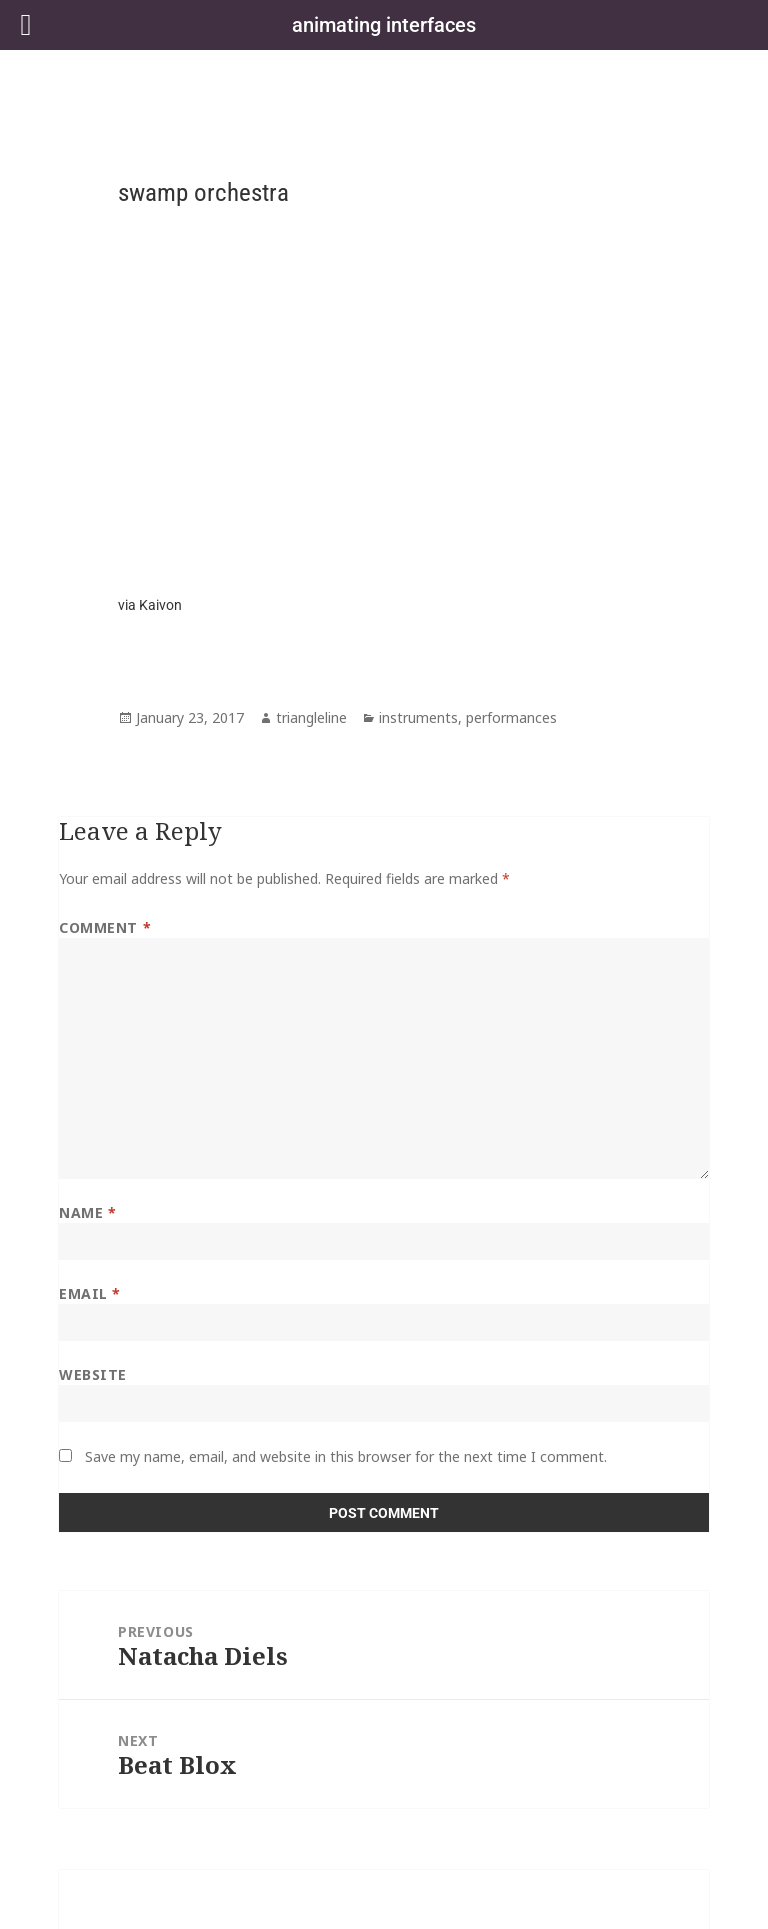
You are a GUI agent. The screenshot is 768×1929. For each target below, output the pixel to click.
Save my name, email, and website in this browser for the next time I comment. (346, 1456)
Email (90, 1293)
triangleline (311, 717)
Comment (105, 927)
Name (87, 1212)
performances (511, 717)
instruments (418, 717)
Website (93, 1374)
